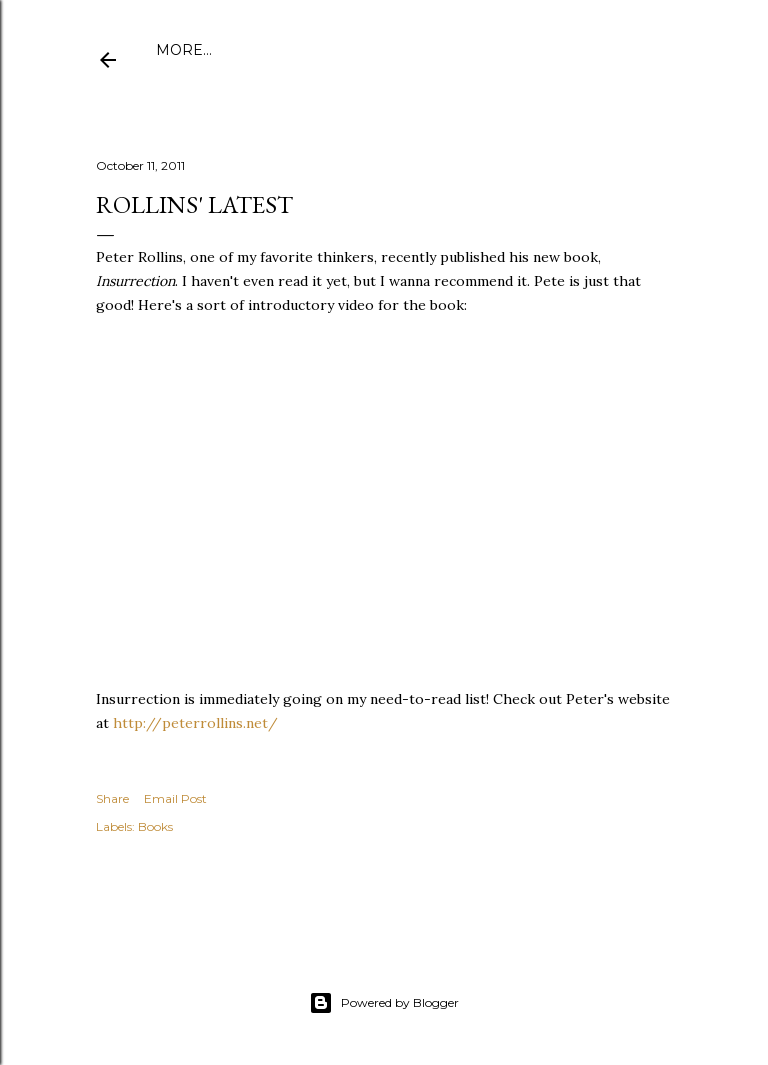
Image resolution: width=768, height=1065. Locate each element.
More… (626, 50)
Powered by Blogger (384, 1003)
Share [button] (112, 798)
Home (180, 50)
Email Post (175, 798)
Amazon (464, 50)
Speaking (548, 50)
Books (155, 826)
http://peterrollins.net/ (195, 723)
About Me (255, 50)
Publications (362, 50)
